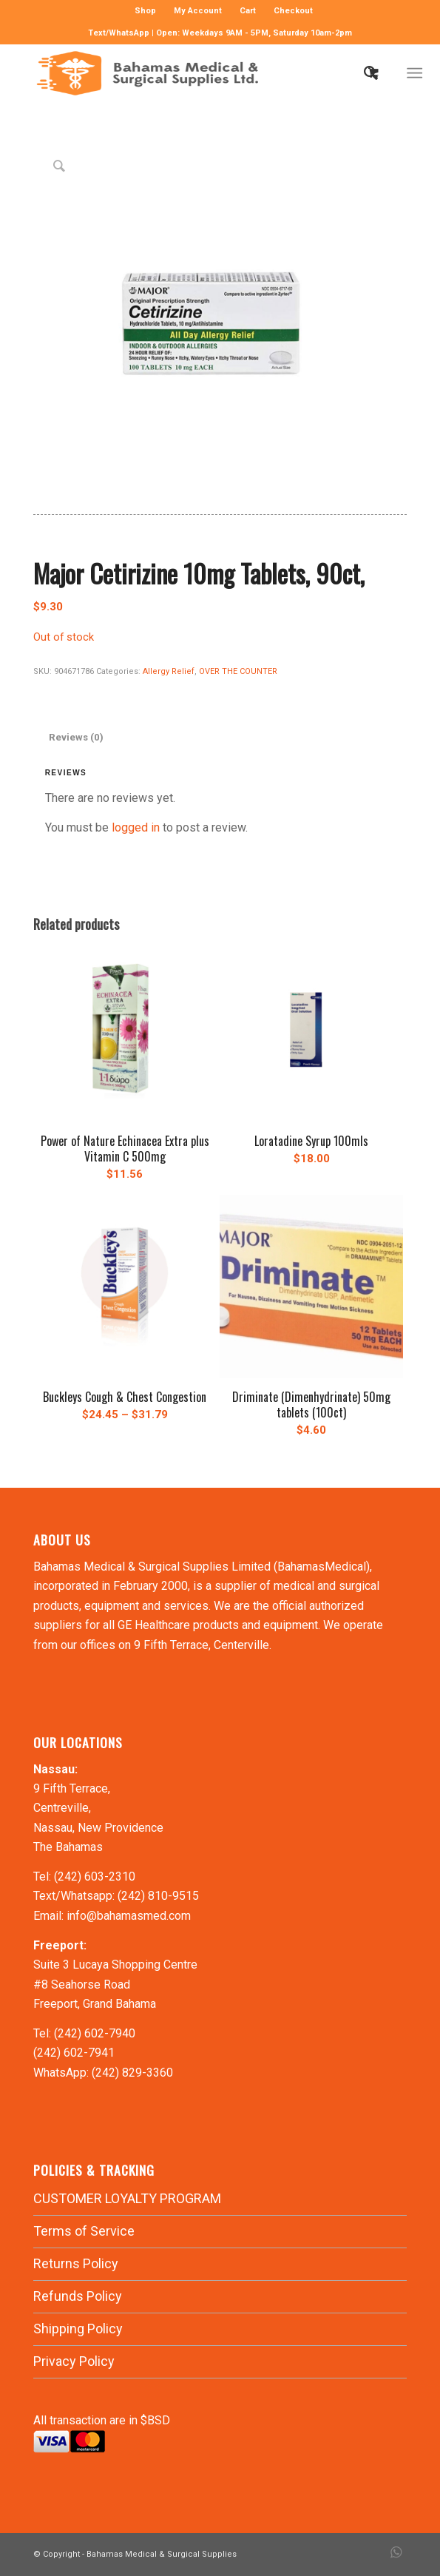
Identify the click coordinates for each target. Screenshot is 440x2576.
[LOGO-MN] (183, 73)
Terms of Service (84, 2231)
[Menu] (415, 73)
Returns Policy (75, 2263)
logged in (136, 827)
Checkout (293, 11)
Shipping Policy (78, 2328)
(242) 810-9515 (158, 1896)
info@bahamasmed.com (129, 1916)
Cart (248, 11)
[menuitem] (145, 11)
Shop (145, 11)
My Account (198, 11)
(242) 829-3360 (132, 2073)
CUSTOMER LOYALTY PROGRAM (127, 2198)
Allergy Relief (168, 671)
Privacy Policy (74, 2361)
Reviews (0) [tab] (76, 737)
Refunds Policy (77, 2296)
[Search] (363, 73)
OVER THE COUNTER (238, 671)
